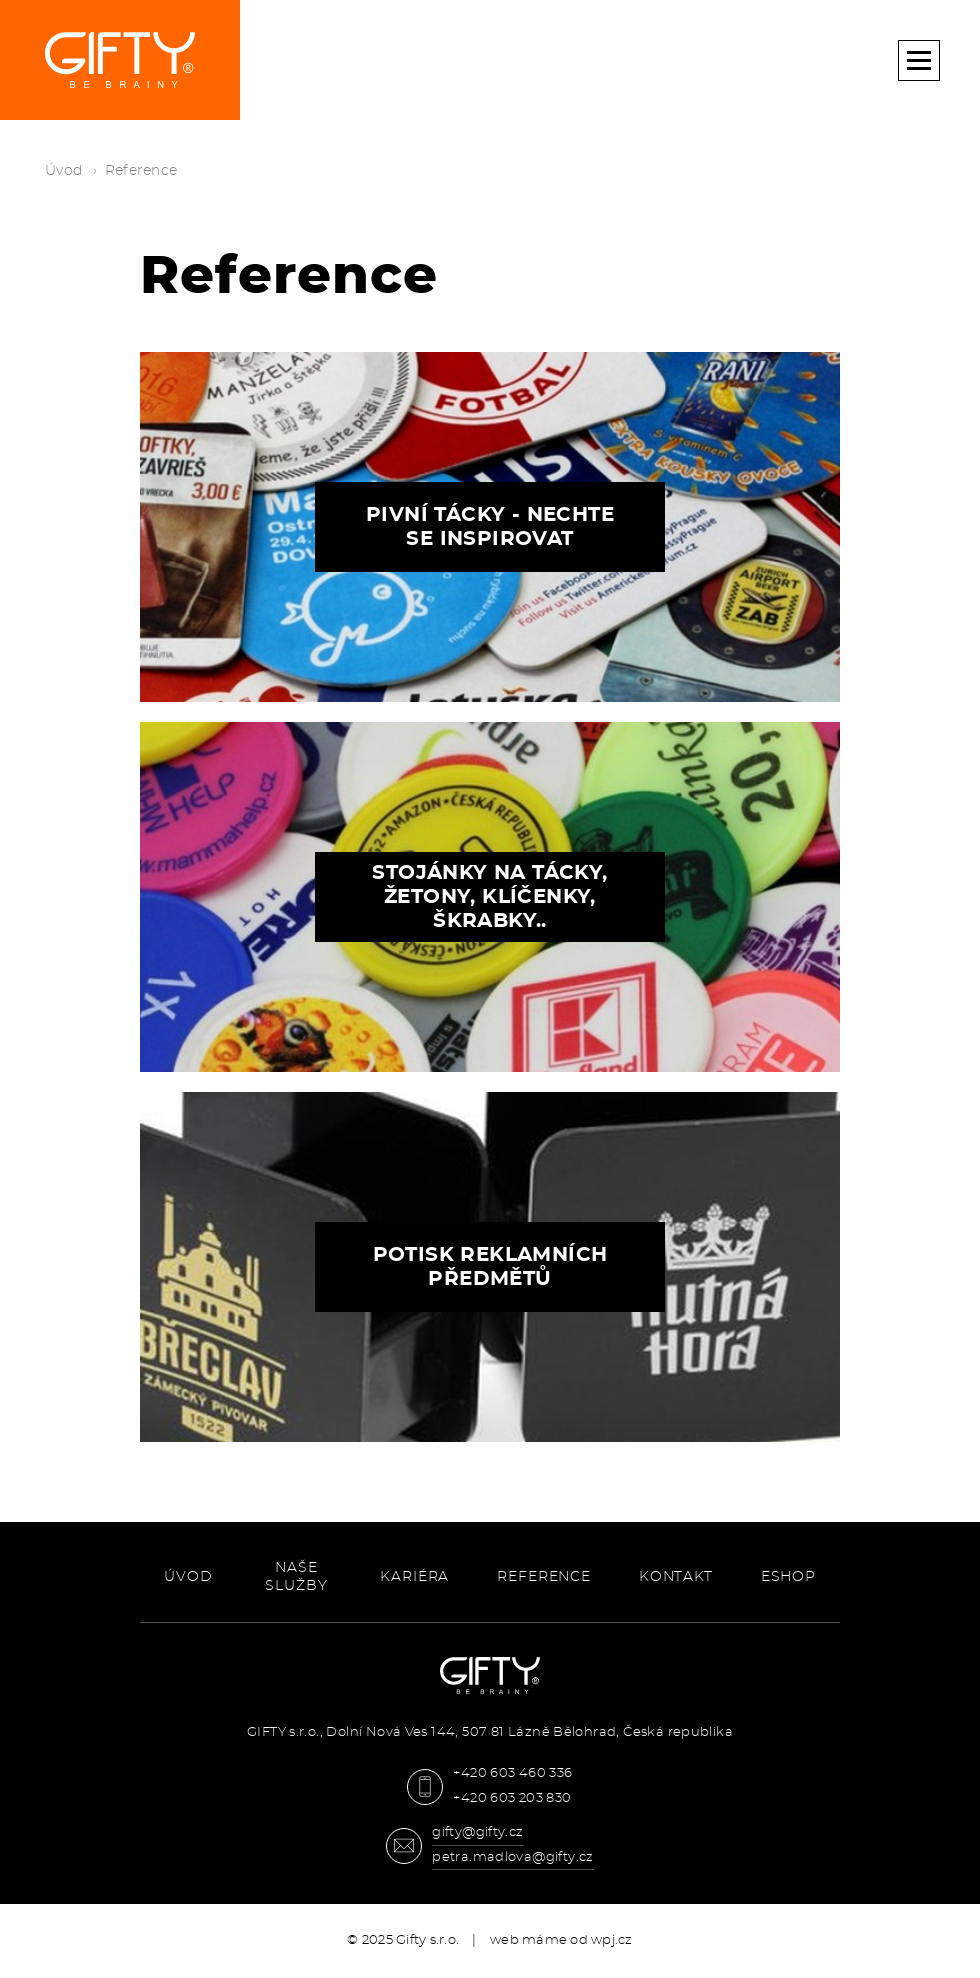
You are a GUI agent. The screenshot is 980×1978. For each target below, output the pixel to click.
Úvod (63, 171)
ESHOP (788, 1577)
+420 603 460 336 (512, 1773)
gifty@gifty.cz (477, 1832)
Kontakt (676, 1577)
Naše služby (296, 1577)
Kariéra (414, 1577)
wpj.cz (612, 1940)
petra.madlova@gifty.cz (513, 1857)
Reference (544, 1577)
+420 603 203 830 (512, 1798)
